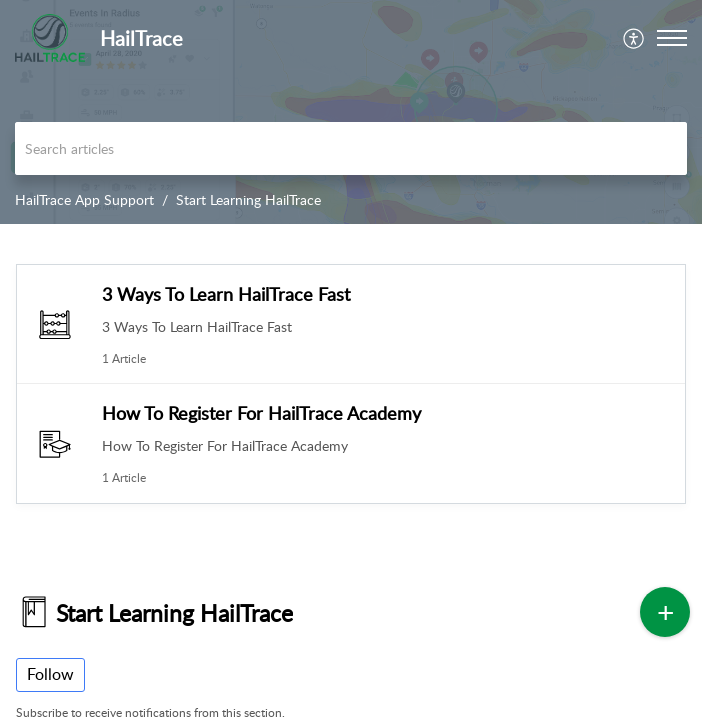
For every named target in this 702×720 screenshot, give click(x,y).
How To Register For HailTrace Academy (261, 413)
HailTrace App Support (84, 199)
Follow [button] (50, 674)
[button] (634, 38)
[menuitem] (634, 38)
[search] (351, 148)
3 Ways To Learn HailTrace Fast (226, 294)
